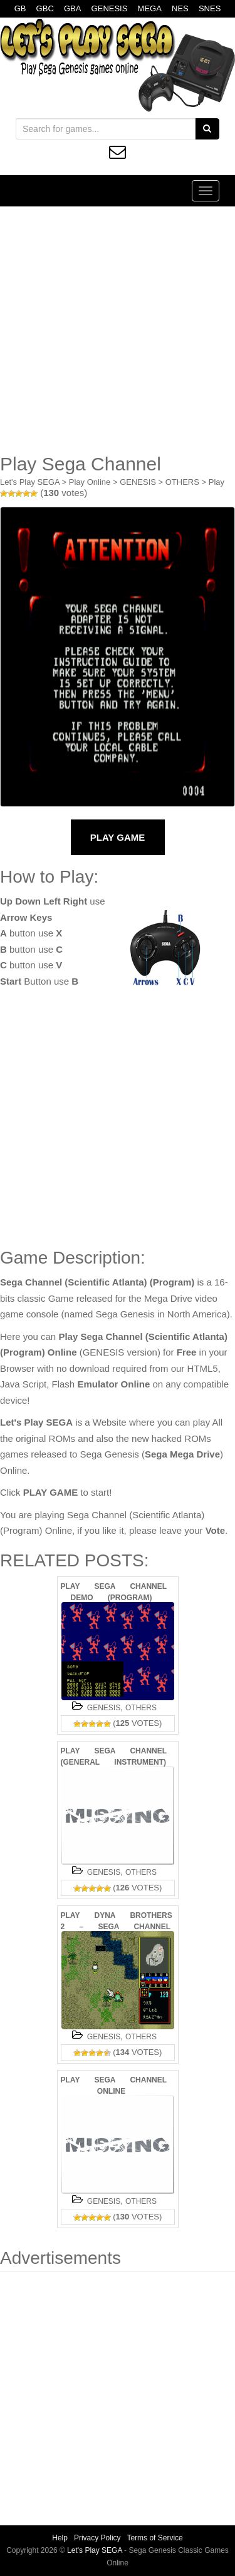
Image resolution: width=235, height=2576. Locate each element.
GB (20, 8)
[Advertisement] (117, 330)
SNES (210, 8)
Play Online (89, 482)
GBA (72, 8)
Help (60, 2537)
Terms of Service (154, 2537)
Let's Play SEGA (30, 482)
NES (180, 8)
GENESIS (109, 8)
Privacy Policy (97, 2537)
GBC (45, 8)
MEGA (150, 8)
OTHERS (182, 482)
